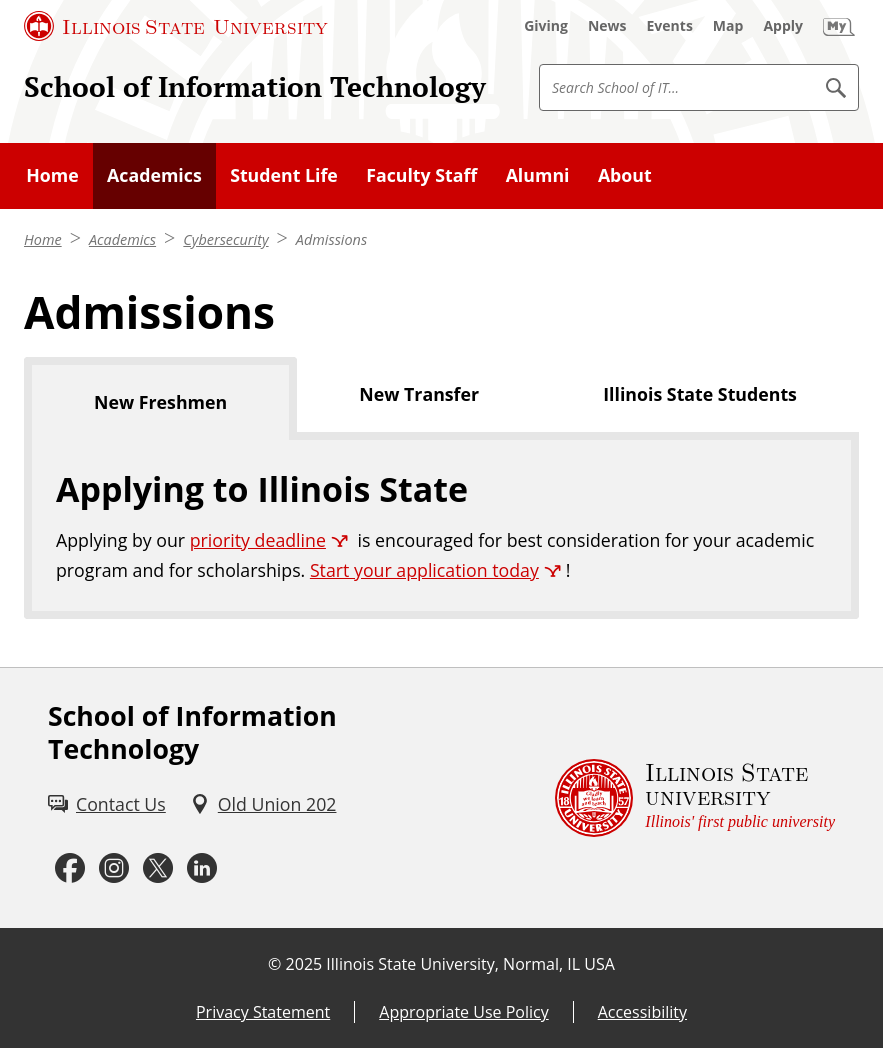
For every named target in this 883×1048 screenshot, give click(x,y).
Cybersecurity (225, 239)
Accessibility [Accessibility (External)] (642, 1012)
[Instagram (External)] (114, 868)
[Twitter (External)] (158, 868)
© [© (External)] (274, 964)
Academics (122, 239)
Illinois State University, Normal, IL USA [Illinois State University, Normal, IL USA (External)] (470, 964)
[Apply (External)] (783, 26)
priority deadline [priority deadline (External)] (258, 540)
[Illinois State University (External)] (176, 26)
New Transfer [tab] (419, 394)
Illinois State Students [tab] (700, 394)
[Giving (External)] (546, 26)
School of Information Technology (255, 86)
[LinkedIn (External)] (202, 868)
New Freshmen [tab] (160, 402)
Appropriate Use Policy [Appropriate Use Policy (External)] (463, 1012)
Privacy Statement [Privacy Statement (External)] (263, 1012)
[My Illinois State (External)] (839, 26)
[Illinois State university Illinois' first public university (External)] (695, 798)
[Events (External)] (670, 26)
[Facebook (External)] (70, 868)
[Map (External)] (728, 26)
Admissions (331, 239)
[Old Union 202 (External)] (263, 804)
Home (43, 239)
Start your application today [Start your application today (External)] (424, 570)
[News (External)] (607, 26)
